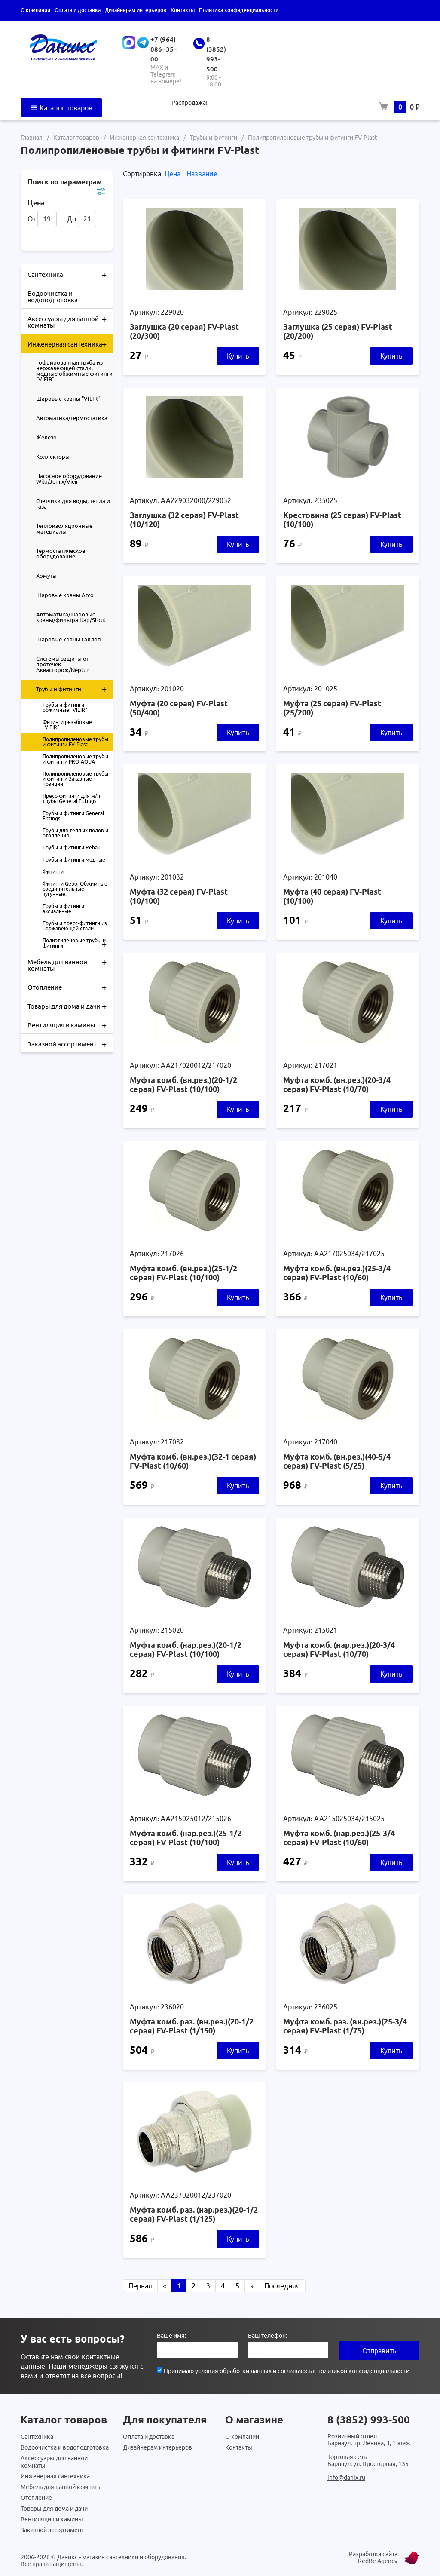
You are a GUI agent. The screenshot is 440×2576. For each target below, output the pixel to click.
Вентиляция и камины (70, 1024)
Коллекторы (53, 457)
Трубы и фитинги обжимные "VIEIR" (65, 707)
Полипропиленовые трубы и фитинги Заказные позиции (75, 779)
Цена (173, 174)
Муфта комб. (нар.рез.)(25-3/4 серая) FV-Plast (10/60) (339, 1837)
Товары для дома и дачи (70, 1005)
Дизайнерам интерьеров (135, 10)
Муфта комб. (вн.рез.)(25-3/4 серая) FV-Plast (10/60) (337, 1273)
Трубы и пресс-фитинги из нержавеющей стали (75, 925)
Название (201, 174)
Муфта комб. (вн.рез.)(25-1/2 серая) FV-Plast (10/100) (183, 1273)
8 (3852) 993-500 (368, 2420)
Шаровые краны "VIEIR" (68, 399)
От (42, 219)
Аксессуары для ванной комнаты (70, 319)
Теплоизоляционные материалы (64, 528)
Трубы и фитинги (74, 689)
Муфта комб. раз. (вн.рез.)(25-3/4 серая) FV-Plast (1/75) (345, 2026)
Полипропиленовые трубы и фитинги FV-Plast (75, 741)
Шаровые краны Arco (65, 595)
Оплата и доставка (78, 10)
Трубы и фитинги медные (74, 859)
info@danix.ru (346, 2477)
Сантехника (70, 273)
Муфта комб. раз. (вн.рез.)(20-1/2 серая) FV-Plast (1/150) (192, 2026)
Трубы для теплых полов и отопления (75, 833)
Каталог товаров (61, 108)
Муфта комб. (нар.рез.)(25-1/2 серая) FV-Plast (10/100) (185, 1837)
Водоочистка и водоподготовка (53, 297)
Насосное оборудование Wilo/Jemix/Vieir (69, 479)
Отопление (70, 986)
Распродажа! (189, 102)
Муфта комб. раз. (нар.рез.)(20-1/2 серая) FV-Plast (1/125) (194, 2214)
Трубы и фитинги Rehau (72, 847)
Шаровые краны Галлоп (68, 639)
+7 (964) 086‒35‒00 (163, 49)
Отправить (379, 2351)
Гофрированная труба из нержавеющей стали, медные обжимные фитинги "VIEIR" (74, 370)
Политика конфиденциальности (238, 10)
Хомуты (46, 576)
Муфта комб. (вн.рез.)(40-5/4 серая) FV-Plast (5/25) (337, 1461)
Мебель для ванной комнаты (70, 962)
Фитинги (53, 871)
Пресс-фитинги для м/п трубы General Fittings (71, 798)
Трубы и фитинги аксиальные (63, 908)
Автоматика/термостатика (71, 418)
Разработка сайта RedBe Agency (373, 2557)
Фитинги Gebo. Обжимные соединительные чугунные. (75, 889)
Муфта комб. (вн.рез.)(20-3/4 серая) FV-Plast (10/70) (337, 1084)
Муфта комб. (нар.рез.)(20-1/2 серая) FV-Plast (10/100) (185, 1649)
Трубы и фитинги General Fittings (73, 815)
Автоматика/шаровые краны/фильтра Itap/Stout (71, 617)
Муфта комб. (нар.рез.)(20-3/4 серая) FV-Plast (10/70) (339, 1649)
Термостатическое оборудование (60, 553)
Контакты (183, 10)
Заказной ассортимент (70, 1043)
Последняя (282, 2286)
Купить (238, 356)
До (81, 219)
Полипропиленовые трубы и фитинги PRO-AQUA (75, 759)
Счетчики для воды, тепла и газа (73, 503)
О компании (35, 10)
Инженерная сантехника (70, 343)
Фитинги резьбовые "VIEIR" (67, 724)
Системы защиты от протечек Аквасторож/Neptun (62, 664)
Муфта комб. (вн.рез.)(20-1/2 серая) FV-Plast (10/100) (183, 1084)
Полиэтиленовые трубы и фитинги (78, 943)
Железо (46, 437)
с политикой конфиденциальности (361, 2370)
